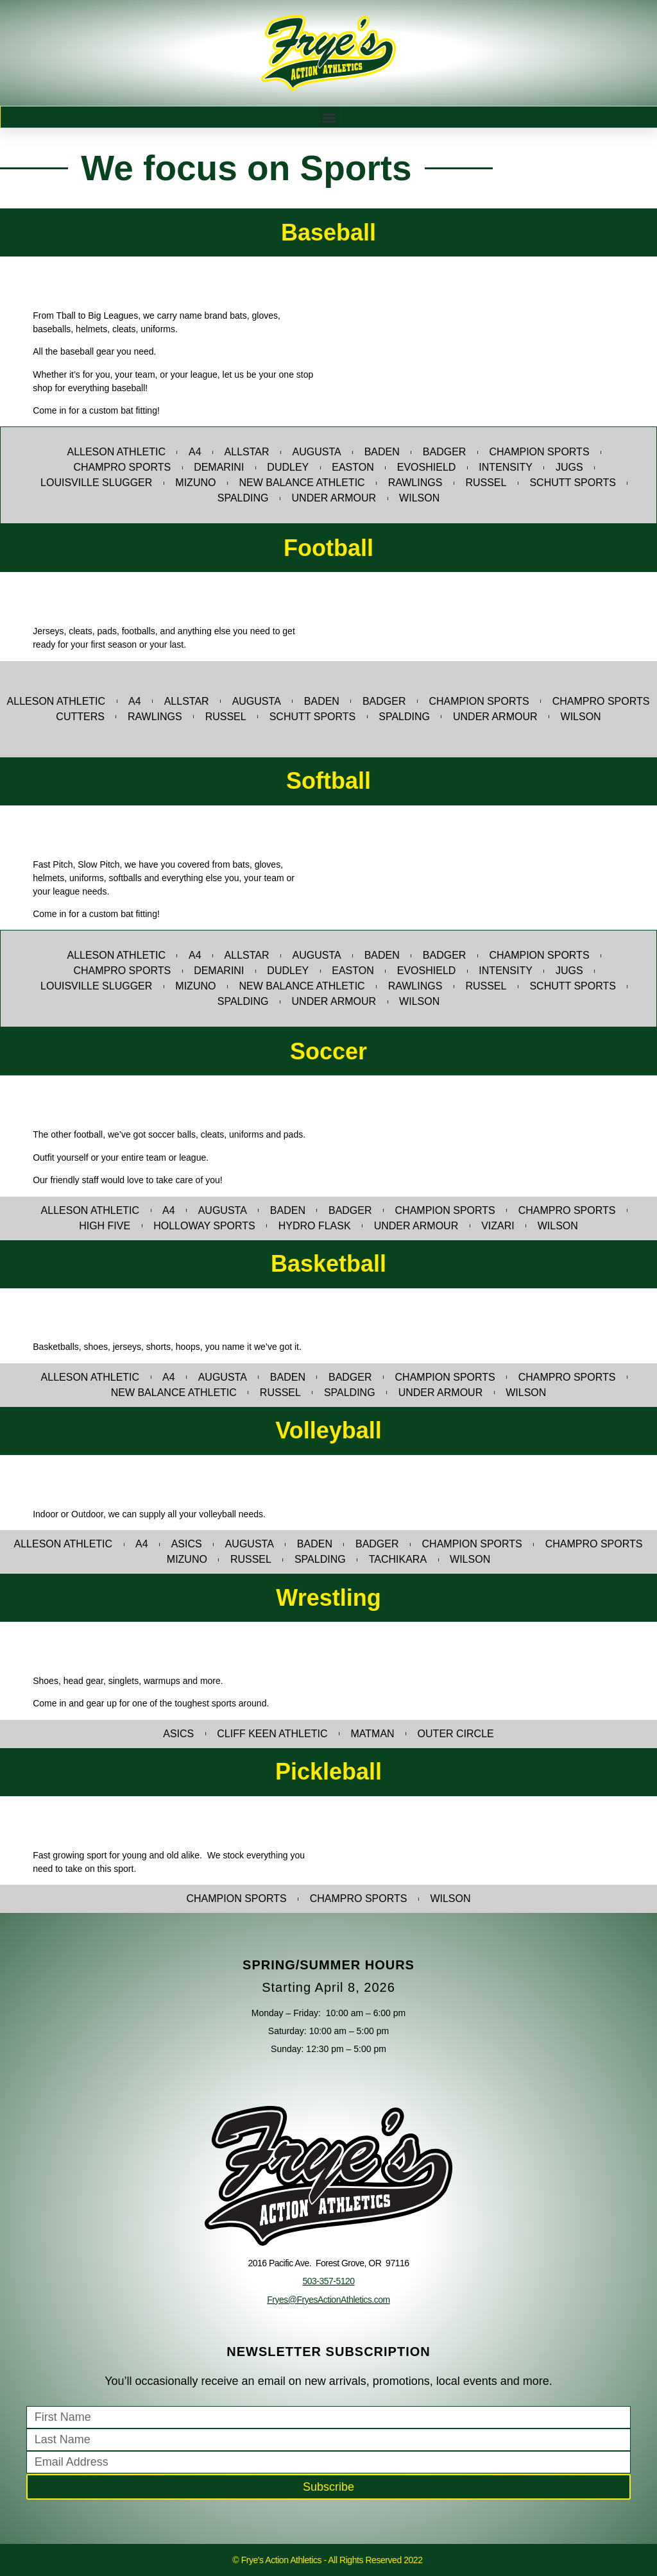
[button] (328, 117)
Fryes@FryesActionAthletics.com (328, 2299)
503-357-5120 (328, 2281)
